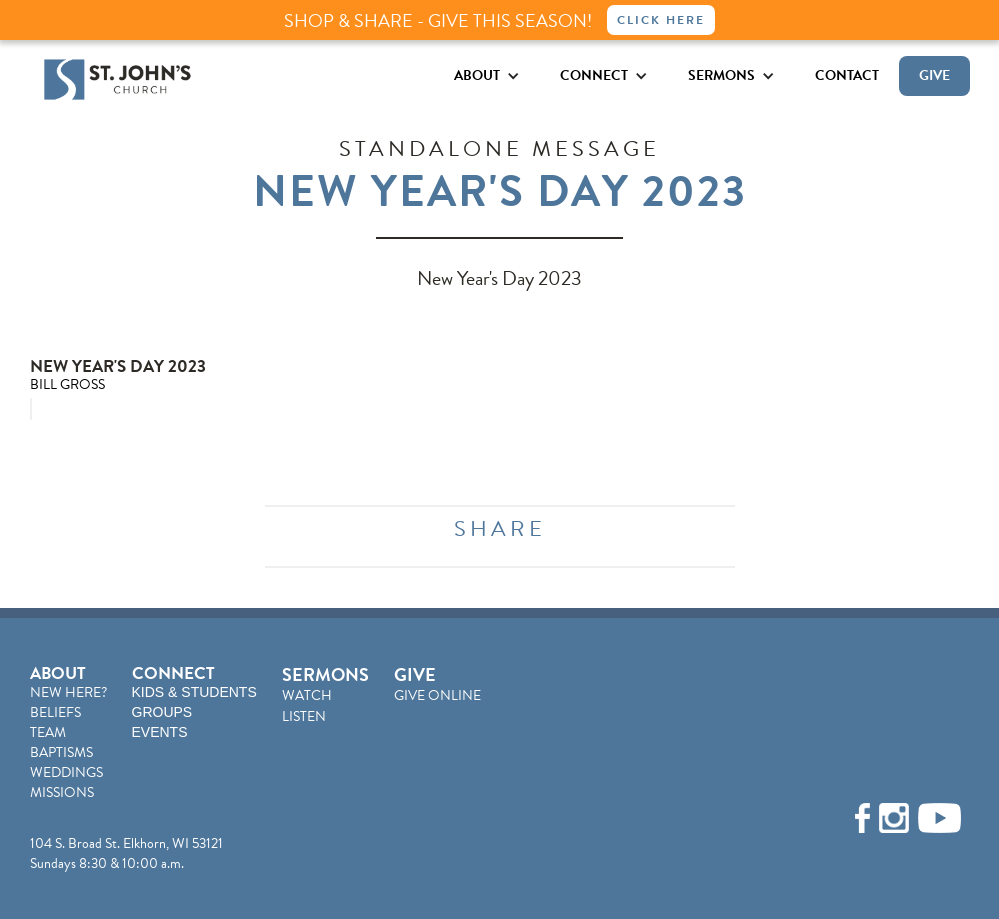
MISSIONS (62, 792)
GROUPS (162, 712)
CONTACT (847, 75)
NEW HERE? (68, 692)
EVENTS (160, 732)
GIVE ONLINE (437, 695)
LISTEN (304, 716)
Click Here (661, 20)
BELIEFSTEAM (55, 722)
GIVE (934, 75)
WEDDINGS (66, 772)
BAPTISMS (61, 752)
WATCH (307, 695)
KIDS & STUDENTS (194, 692)
